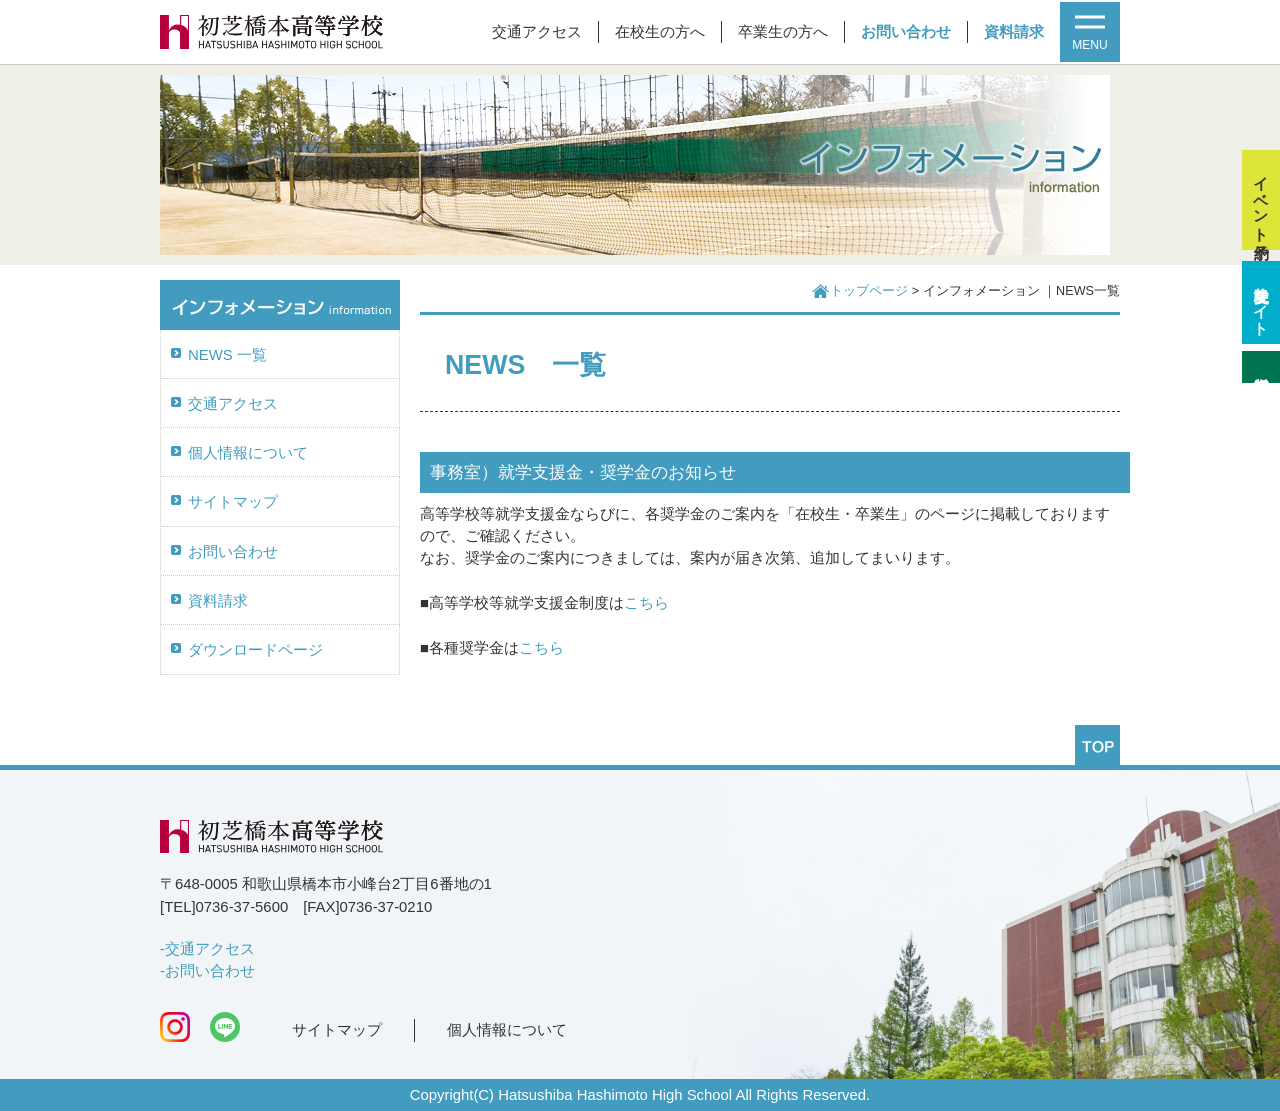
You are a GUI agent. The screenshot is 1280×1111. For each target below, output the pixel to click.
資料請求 (1014, 32)
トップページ (869, 291)
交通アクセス (537, 32)
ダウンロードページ (255, 650)
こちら (646, 603)
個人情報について (248, 453)
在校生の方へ (660, 32)
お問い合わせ (906, 32)
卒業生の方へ (783, 32)
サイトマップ (233, 502)
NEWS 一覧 (227, 355)
